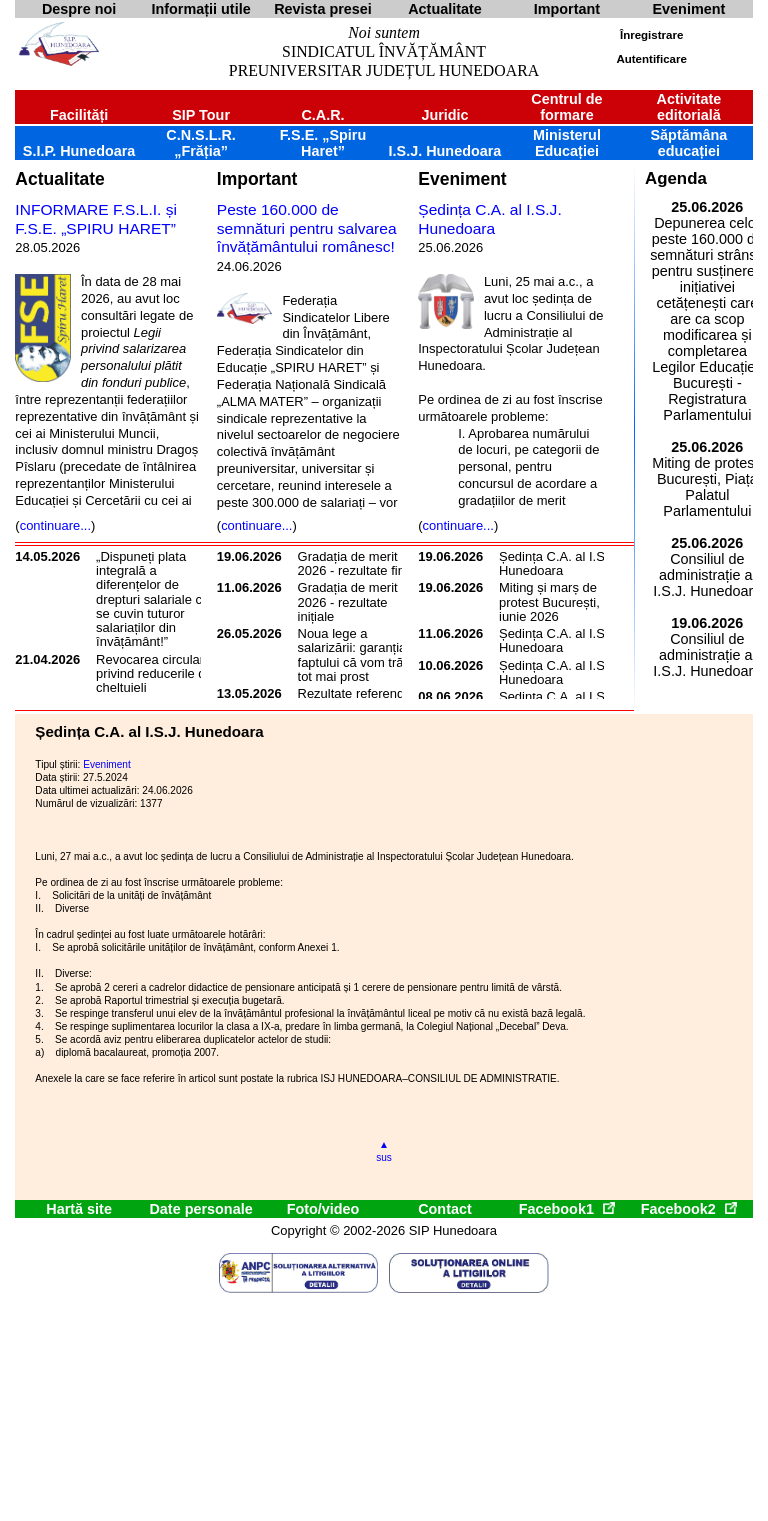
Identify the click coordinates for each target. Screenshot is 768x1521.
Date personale (200, 1209)
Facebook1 (567, 1209)
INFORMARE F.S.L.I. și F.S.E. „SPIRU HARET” (96, 219)
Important (257, 179)
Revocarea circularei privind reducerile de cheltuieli (155, 674)
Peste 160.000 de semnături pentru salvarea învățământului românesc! (307, 228)
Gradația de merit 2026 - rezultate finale (360, 563)
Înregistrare (651, 35)
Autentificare (651, 59)
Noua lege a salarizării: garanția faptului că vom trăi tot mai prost (352, 655)
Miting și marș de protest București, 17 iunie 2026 (558, 602)
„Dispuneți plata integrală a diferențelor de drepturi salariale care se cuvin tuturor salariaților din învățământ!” (158, 599)
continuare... (55, 525)
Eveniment (462, 179)
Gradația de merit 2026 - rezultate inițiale (348, 602)
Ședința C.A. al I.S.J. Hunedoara (489, 219)
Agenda (676, 178)
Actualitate (59, 179)
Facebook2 (689, 1209)
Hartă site (79, 1209)
